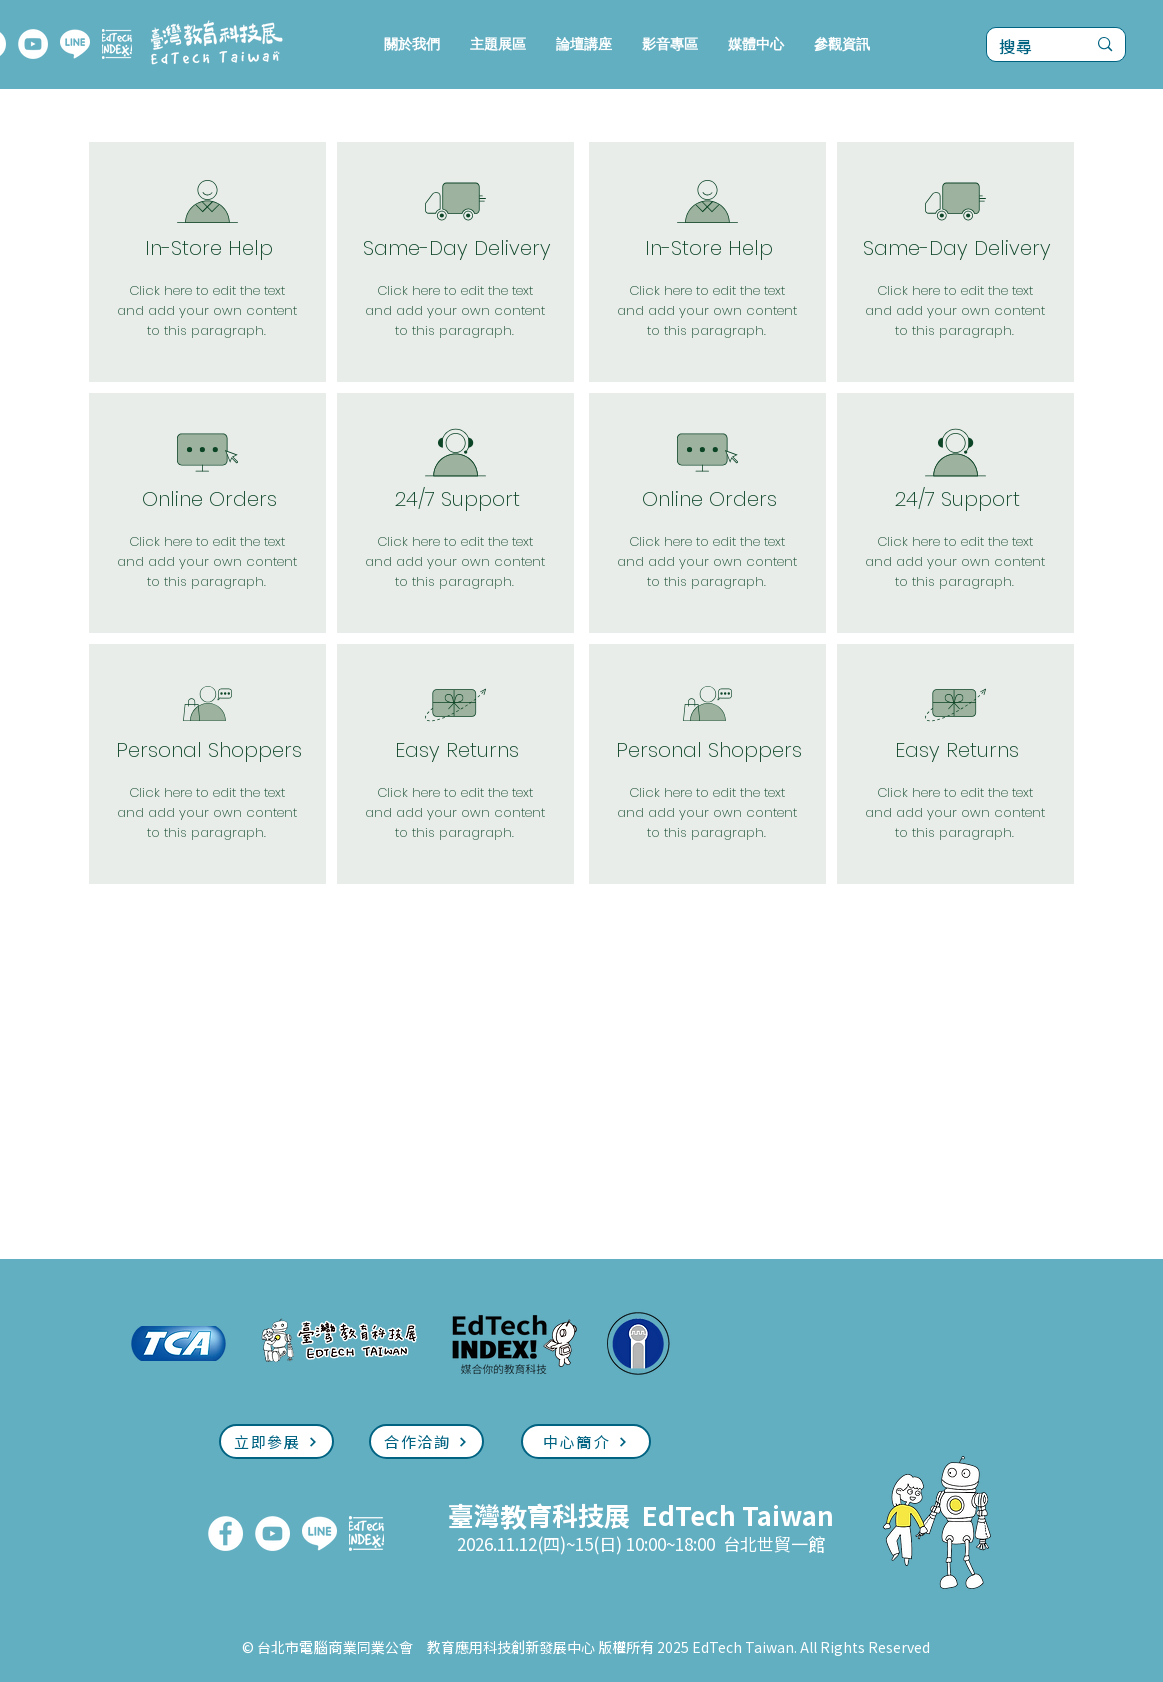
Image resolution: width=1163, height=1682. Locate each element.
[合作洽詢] (426, 1441)
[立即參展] (276, 1441)
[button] (498, 44)
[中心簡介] (586, 1441)
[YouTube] (33, 44)
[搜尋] (1028, 47)
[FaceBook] (225, 1533)
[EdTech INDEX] (117, 44)
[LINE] (75, 44)
